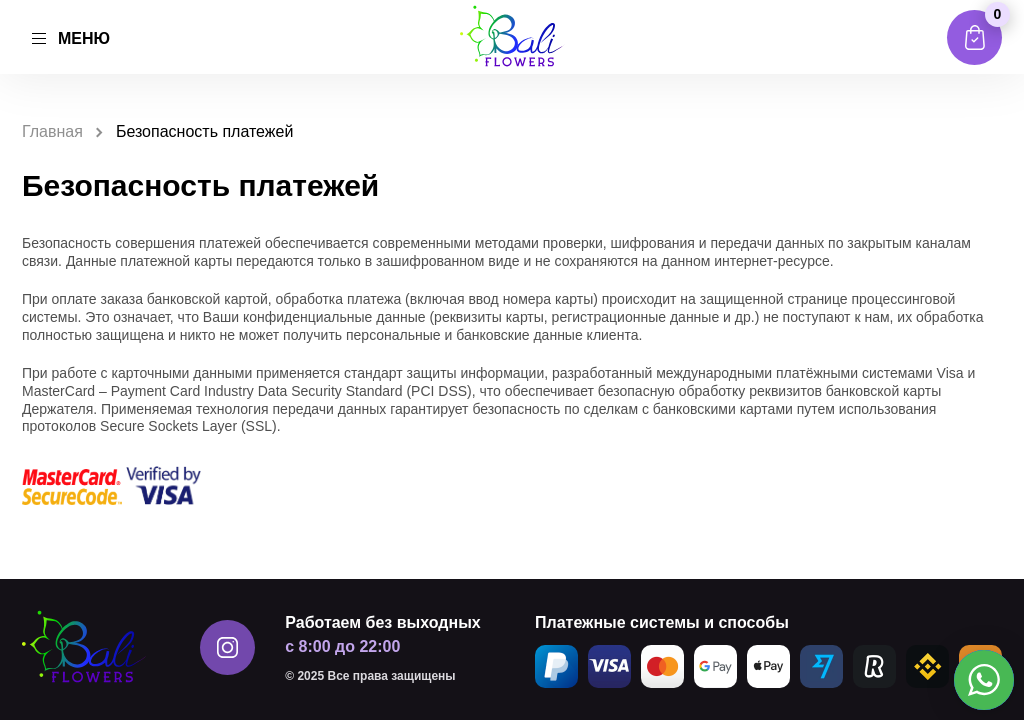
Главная (52, 131)
